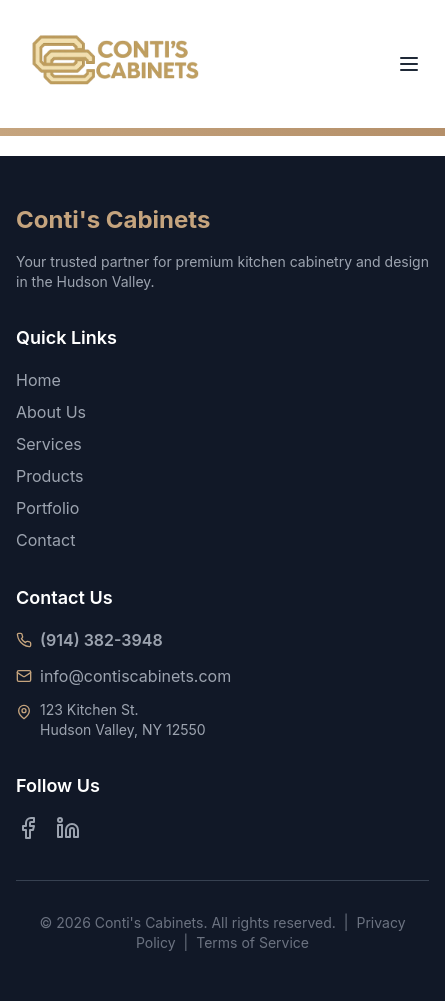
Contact (45, 540)
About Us (51, 412)
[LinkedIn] (68, 828)
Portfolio (47, 508)
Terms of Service (252, 942)
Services (49, 444)
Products (50, 476)
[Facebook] (28, 828)
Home (38, 380)
